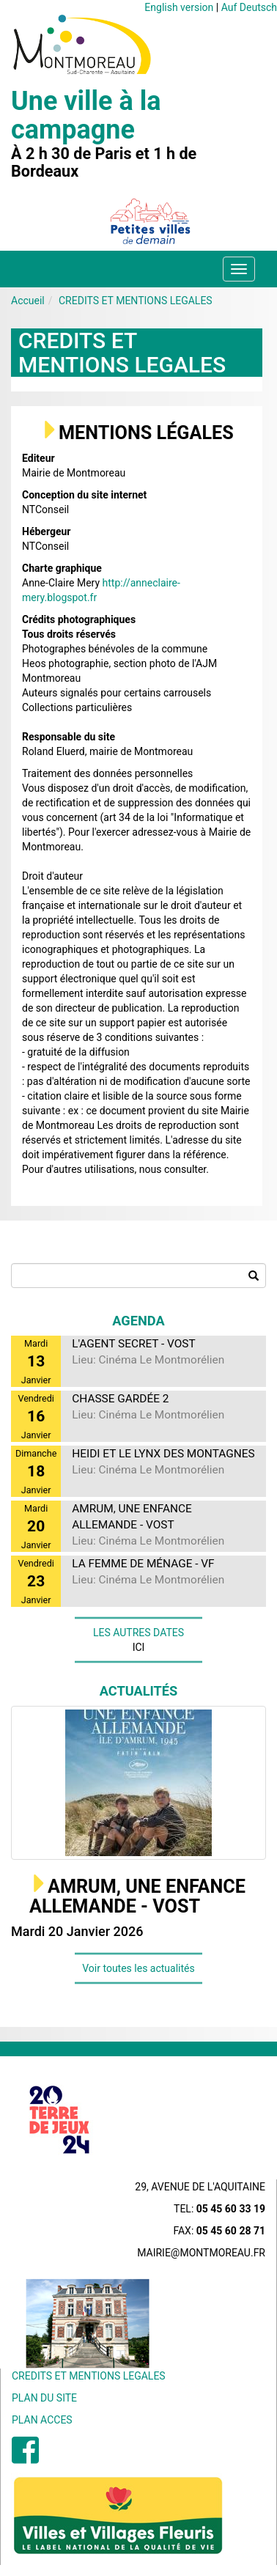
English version (178, 7)
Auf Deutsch (249, 7)
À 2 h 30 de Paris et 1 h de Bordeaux (103, 162)
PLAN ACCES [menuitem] (42, 2420)
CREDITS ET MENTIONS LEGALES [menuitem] (89, 2376)
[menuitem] (25, 2458)
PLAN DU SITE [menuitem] (44, 2398)
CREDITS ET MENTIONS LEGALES (136, 300)
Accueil (28, 300)
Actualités (139, 1691)
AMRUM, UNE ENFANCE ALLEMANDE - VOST (137, 1897)
